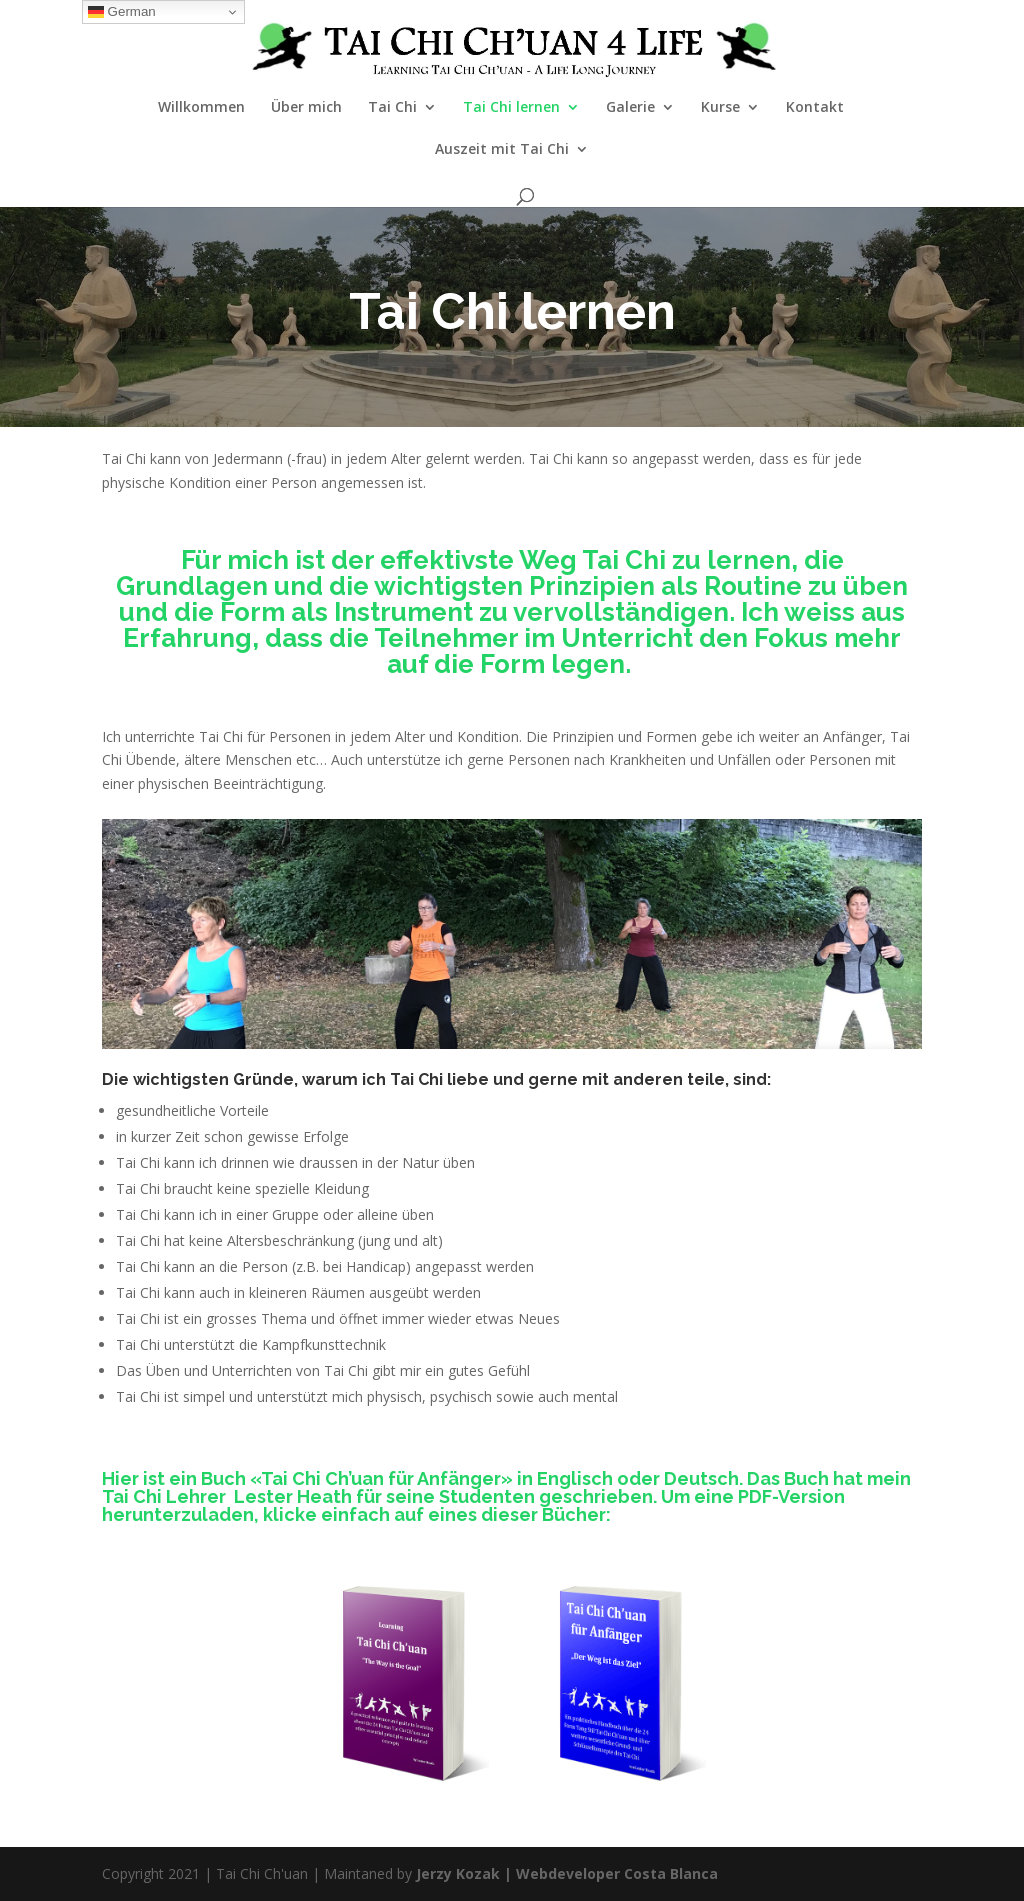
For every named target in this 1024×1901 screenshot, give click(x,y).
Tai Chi (392, 108)
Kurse (720, 108)
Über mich (306, 108)
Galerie (630, 108)
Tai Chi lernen (511, 108)
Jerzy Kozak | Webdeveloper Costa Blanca (567, 1873)
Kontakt (815, 108)
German (122, 12)
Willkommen (201, 108)
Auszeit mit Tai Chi (502, 150)
